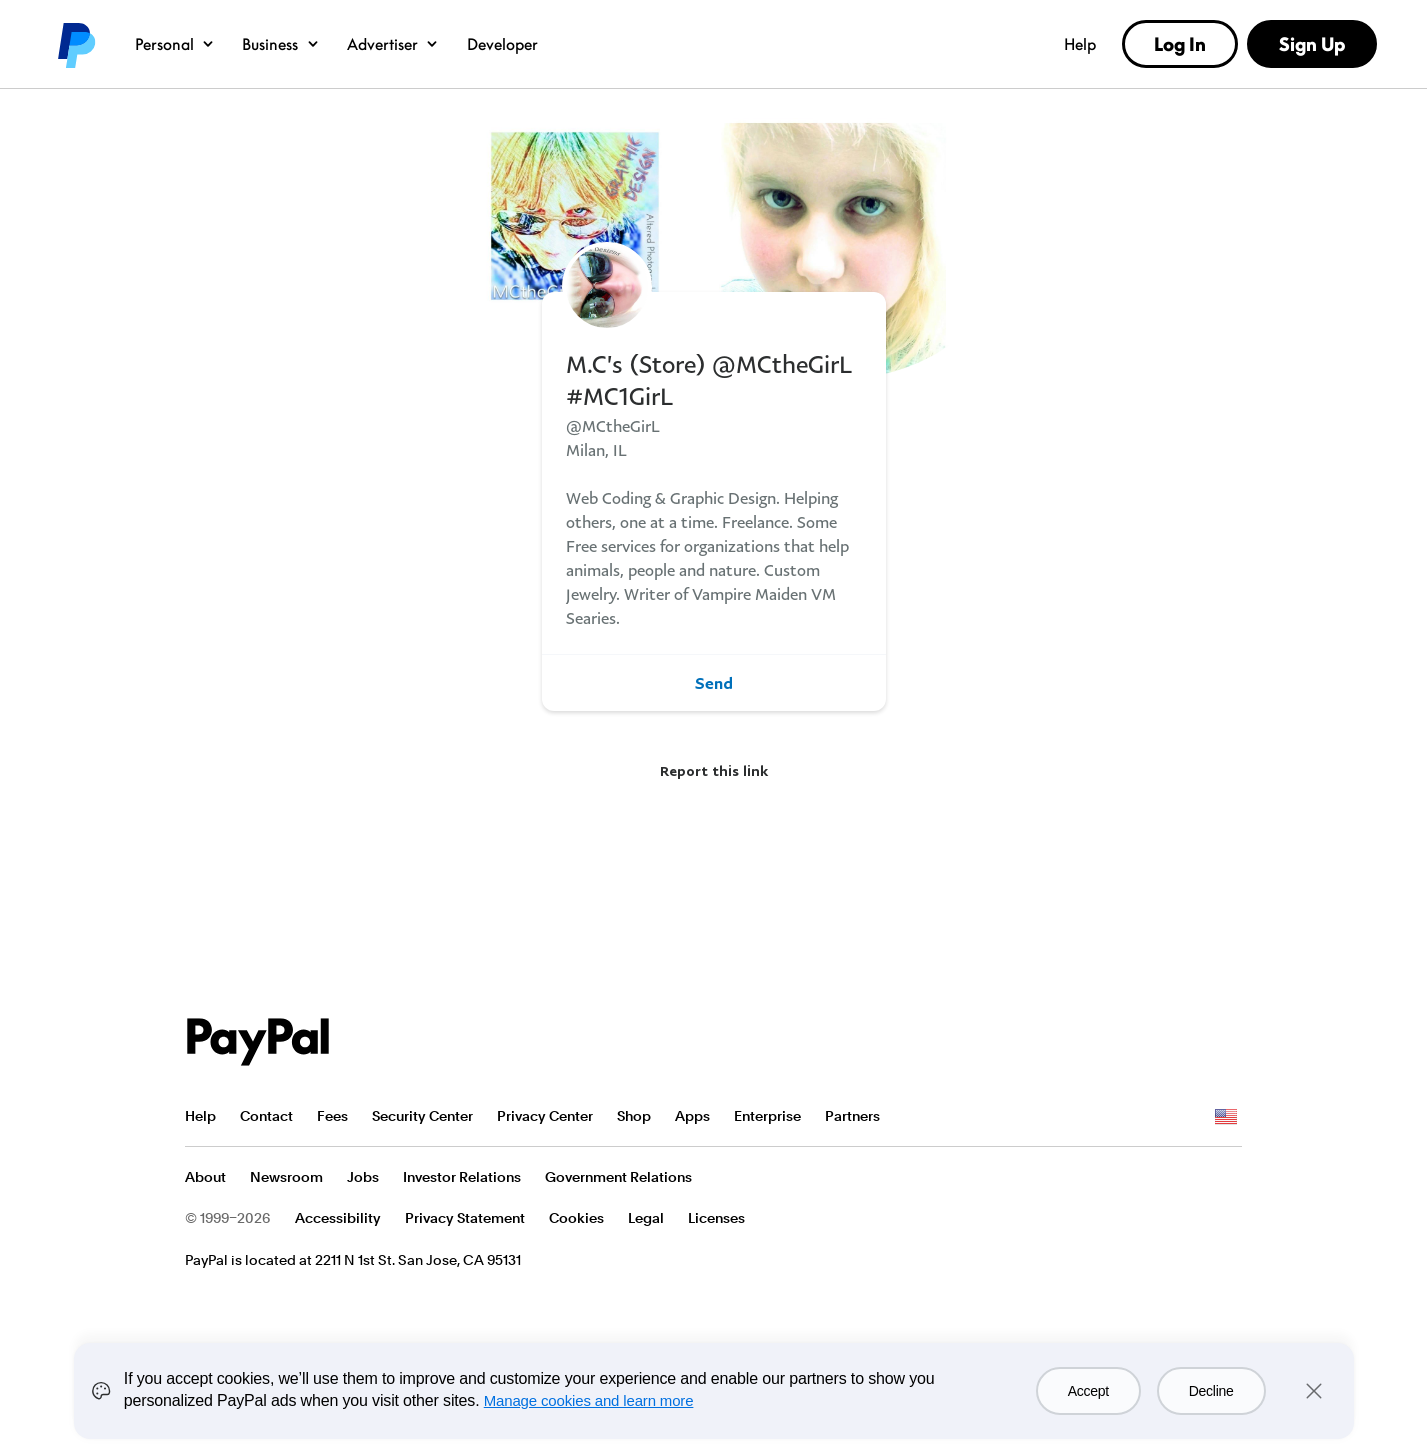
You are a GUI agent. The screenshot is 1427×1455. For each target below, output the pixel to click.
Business (281, 44)
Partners (852, 1116)
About (205, 1177)
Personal (175, 44)
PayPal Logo (258, 1042)
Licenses (716, 1218)
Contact (266, 1116)
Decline (1211, 1391)
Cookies (576, 1218)
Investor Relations (462, 1177)
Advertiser (393, 44)
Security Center (422, 1116)
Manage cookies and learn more (589, 1400)
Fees (332, 1116)
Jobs (363, 1177)
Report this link (714, 770)
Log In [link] (1180, 44)
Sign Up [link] (1312, 44)
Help (1080, 44)
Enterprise (767, 1116)
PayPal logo (75, 44)
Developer (502, 44)
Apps (692, 1116)
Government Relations (618, 1177)
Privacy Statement (465, 1218)
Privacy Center (545, 1116)
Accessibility (338, 1218)
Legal (646, 1218)
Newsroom (286, 1177)
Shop (634, 1116)
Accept (1088, 1391)
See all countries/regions (1226, 1117)
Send (714, 683)
